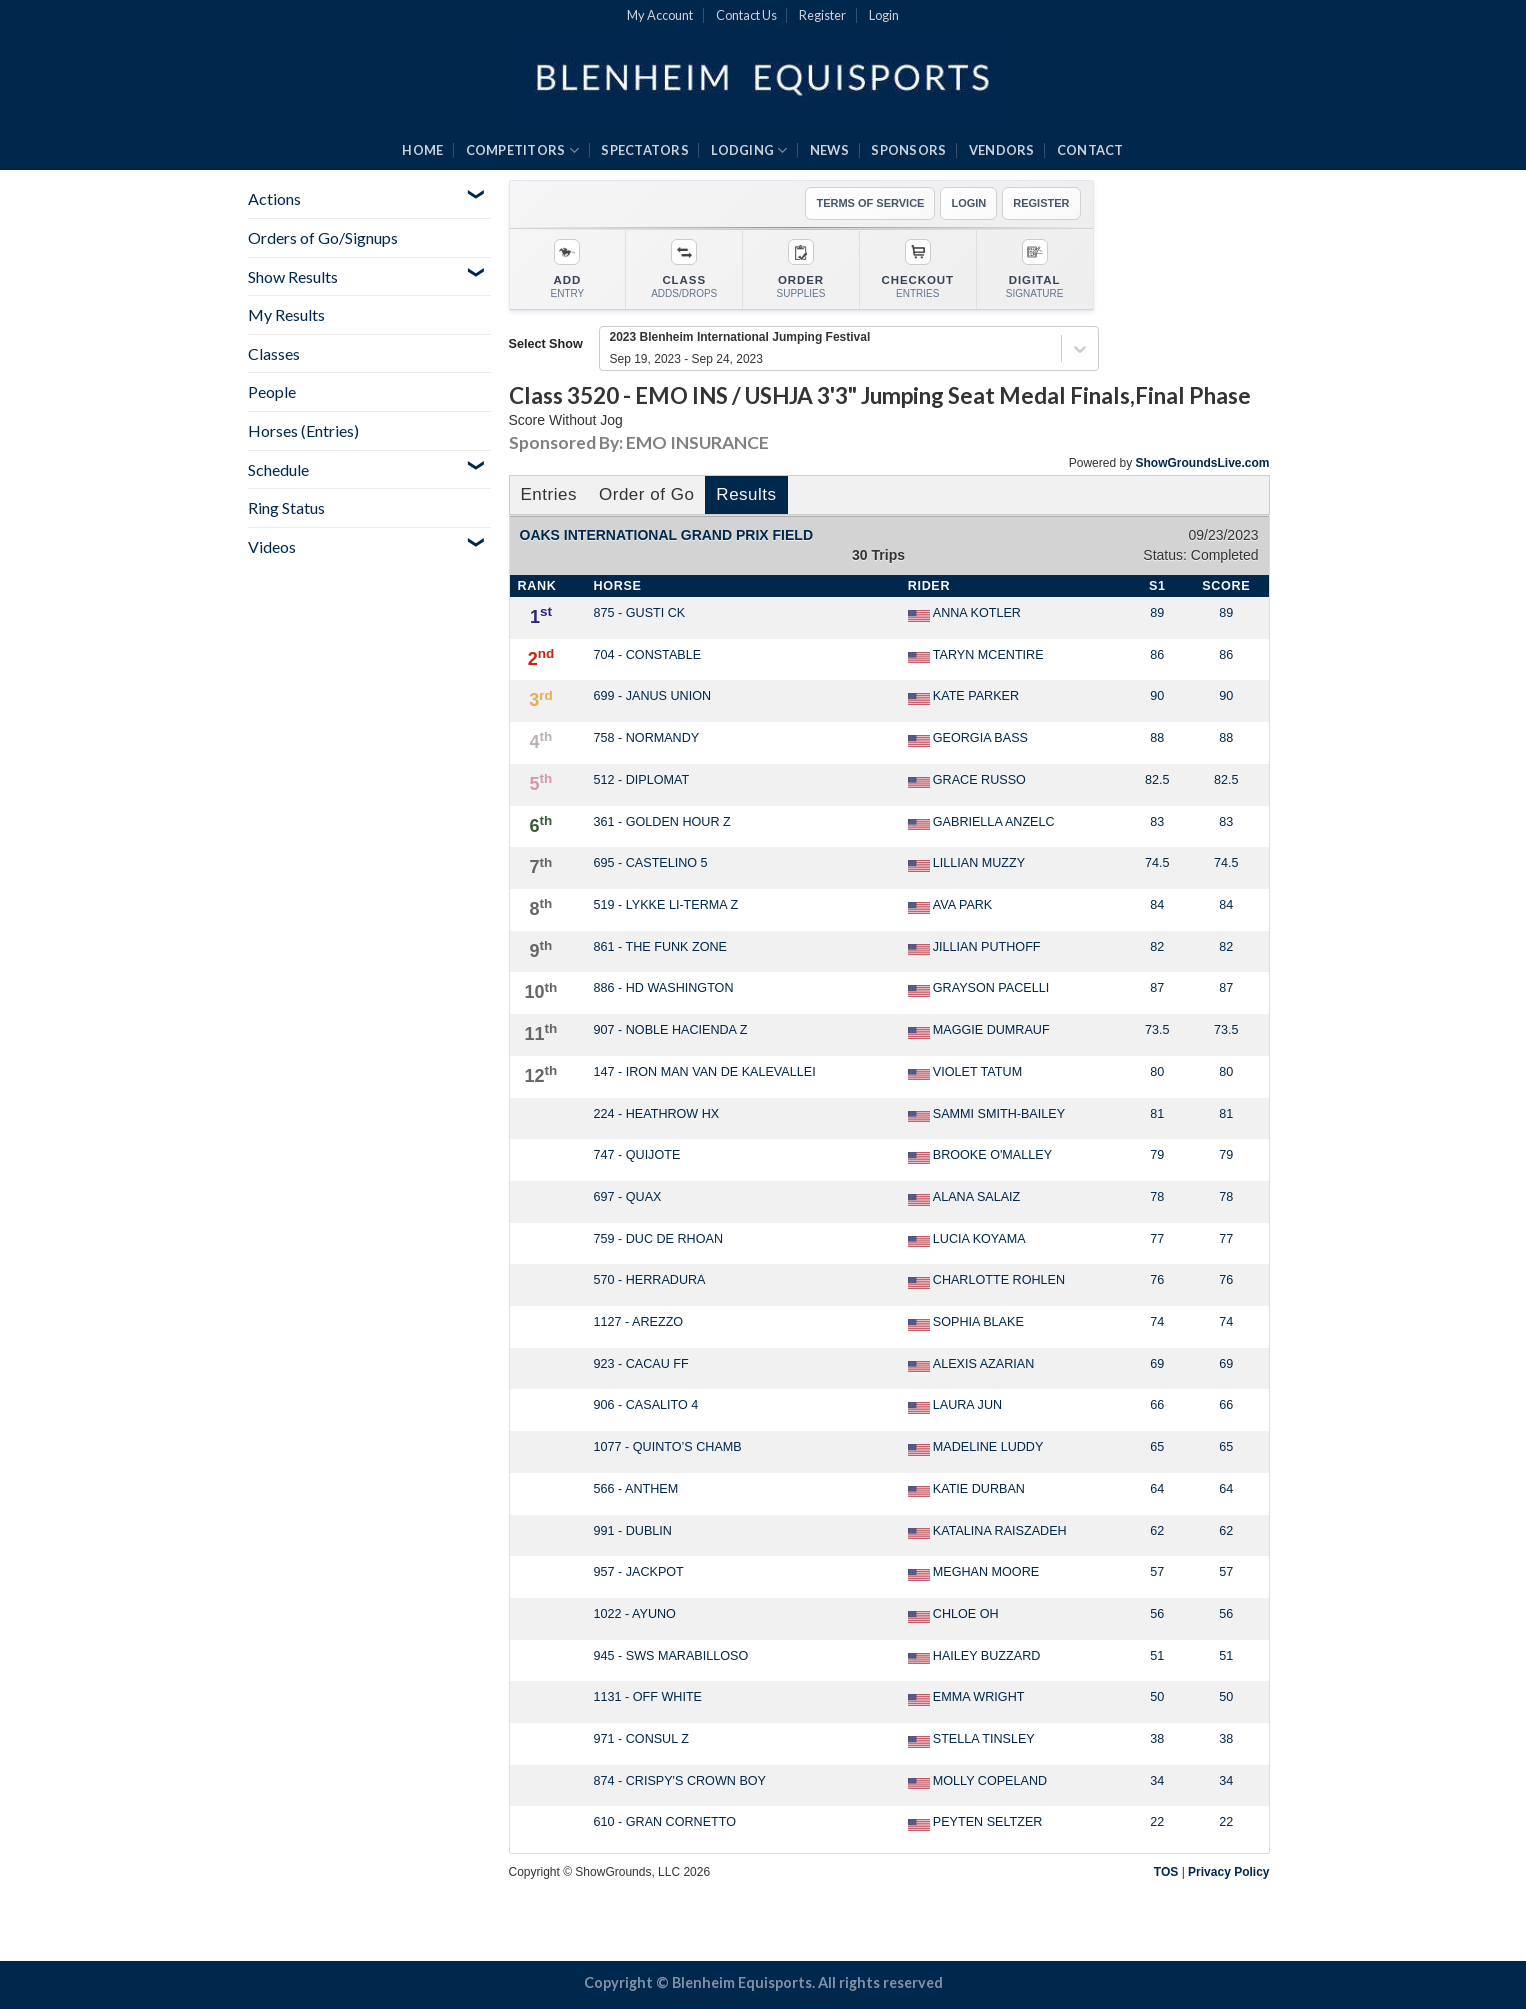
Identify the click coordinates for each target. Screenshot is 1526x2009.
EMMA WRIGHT (966, 1698)
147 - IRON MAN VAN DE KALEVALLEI (705, 1072)
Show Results (293, 276)
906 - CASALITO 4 (646, 1405)
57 (1157, 1572)
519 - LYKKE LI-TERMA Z (666, 905)
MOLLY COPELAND (977, 1782)
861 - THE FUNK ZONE (660, 947)
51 (1157, 1656)
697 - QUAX (628, 1197)
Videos (272, 546)
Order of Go (646, 494)
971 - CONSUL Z (641, 1739)
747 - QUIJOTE (637, 1155)
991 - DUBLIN (633, 1531)
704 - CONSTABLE (648, 655)
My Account (660, 15)
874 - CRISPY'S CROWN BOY (680, 1781)
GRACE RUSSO (967, 781)
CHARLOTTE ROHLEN (986, 1281)
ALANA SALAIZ (964, 1198)
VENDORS (1002, 150)
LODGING (749, 150)
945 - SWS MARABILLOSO (671, 1656)
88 (1157, 738)
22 (1157, 1822)
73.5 (1157, 1030)
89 (1157, 613)
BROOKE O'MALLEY (980, 1156)
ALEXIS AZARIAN (971, 1365)
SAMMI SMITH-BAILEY (986, 1115)
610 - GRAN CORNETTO (665, 1822)
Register (822, 15)
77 (1157, 1239)
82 (1157, 947)
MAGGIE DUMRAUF (979, 1031)
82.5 (1157, 780)
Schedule (278, 469)
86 (1157, 655)
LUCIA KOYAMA (967, 1240)
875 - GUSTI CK (640, 613)
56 (1157, 1614)
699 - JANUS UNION (653, 696)
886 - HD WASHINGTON (664, 988)
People (272, 391)
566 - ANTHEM (636, 1489)
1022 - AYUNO (635, 1614)
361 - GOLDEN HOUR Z (662, 822)
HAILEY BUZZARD (974, 1657)
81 (1157, 1114)
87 (1157, 988)
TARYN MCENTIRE (976, 656)
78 (1157, 1197)
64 (1157, 1489)
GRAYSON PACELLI (978, 989)
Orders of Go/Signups (323, 237)
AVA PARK (950, 906)
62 (1157, 1531)
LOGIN (968, 203)
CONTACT (1090, 150)
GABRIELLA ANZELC (981, 823)
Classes (274, 353)
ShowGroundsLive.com (1202, 463)
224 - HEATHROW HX (657, 1114)
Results (746, 494)
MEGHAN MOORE (973, 1573)
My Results (286, 314)
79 (1157, 1155)
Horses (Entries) (303, 430)
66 (1157, 1405)
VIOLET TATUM (965, 1073)
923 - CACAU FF (641, 1364)
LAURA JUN (955, 1406)
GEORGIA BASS (968, 739)
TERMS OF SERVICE (870, 203)
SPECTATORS (645, 150)
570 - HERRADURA (650, 1280)
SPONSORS (908, 150)
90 (1157, 696)
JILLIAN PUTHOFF (974, 948)
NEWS (829, 150)
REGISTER (1041, 203)
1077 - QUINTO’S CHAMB (668, 1447)
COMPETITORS (522, 150)
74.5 (1157, 863)
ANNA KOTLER (964, 614)
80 (1157, 1072)
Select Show (546, 344)
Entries (549, 494)
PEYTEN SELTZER (975, 1823)
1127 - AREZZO (639, 1322)
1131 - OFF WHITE (648, 1697)
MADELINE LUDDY (976, 1448)
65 (1157, 1447)
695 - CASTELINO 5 (651, 863)
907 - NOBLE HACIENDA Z (671, 1030)
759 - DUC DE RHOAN (658, 1239)
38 (1157, 1739)
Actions (274, 198)
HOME (422, 150)
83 (1157, 822)
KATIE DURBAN (966, 1490)
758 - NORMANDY (647, 738)
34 (1157, 1781)
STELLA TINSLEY (971, 1740)
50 (1157, 1697)
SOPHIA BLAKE (966, 1323)
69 (1157, 1364)
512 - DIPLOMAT (642, 780)
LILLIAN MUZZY (966, 864)
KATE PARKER (963, 697)
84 (1157, 905)
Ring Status (286, 507)
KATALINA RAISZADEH (987, 1532)
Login (884, 15)
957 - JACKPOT (639, 1572)
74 (1157, 1322)
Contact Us (746, 15)
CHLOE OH (953, 1615)
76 (1157, 1280)
